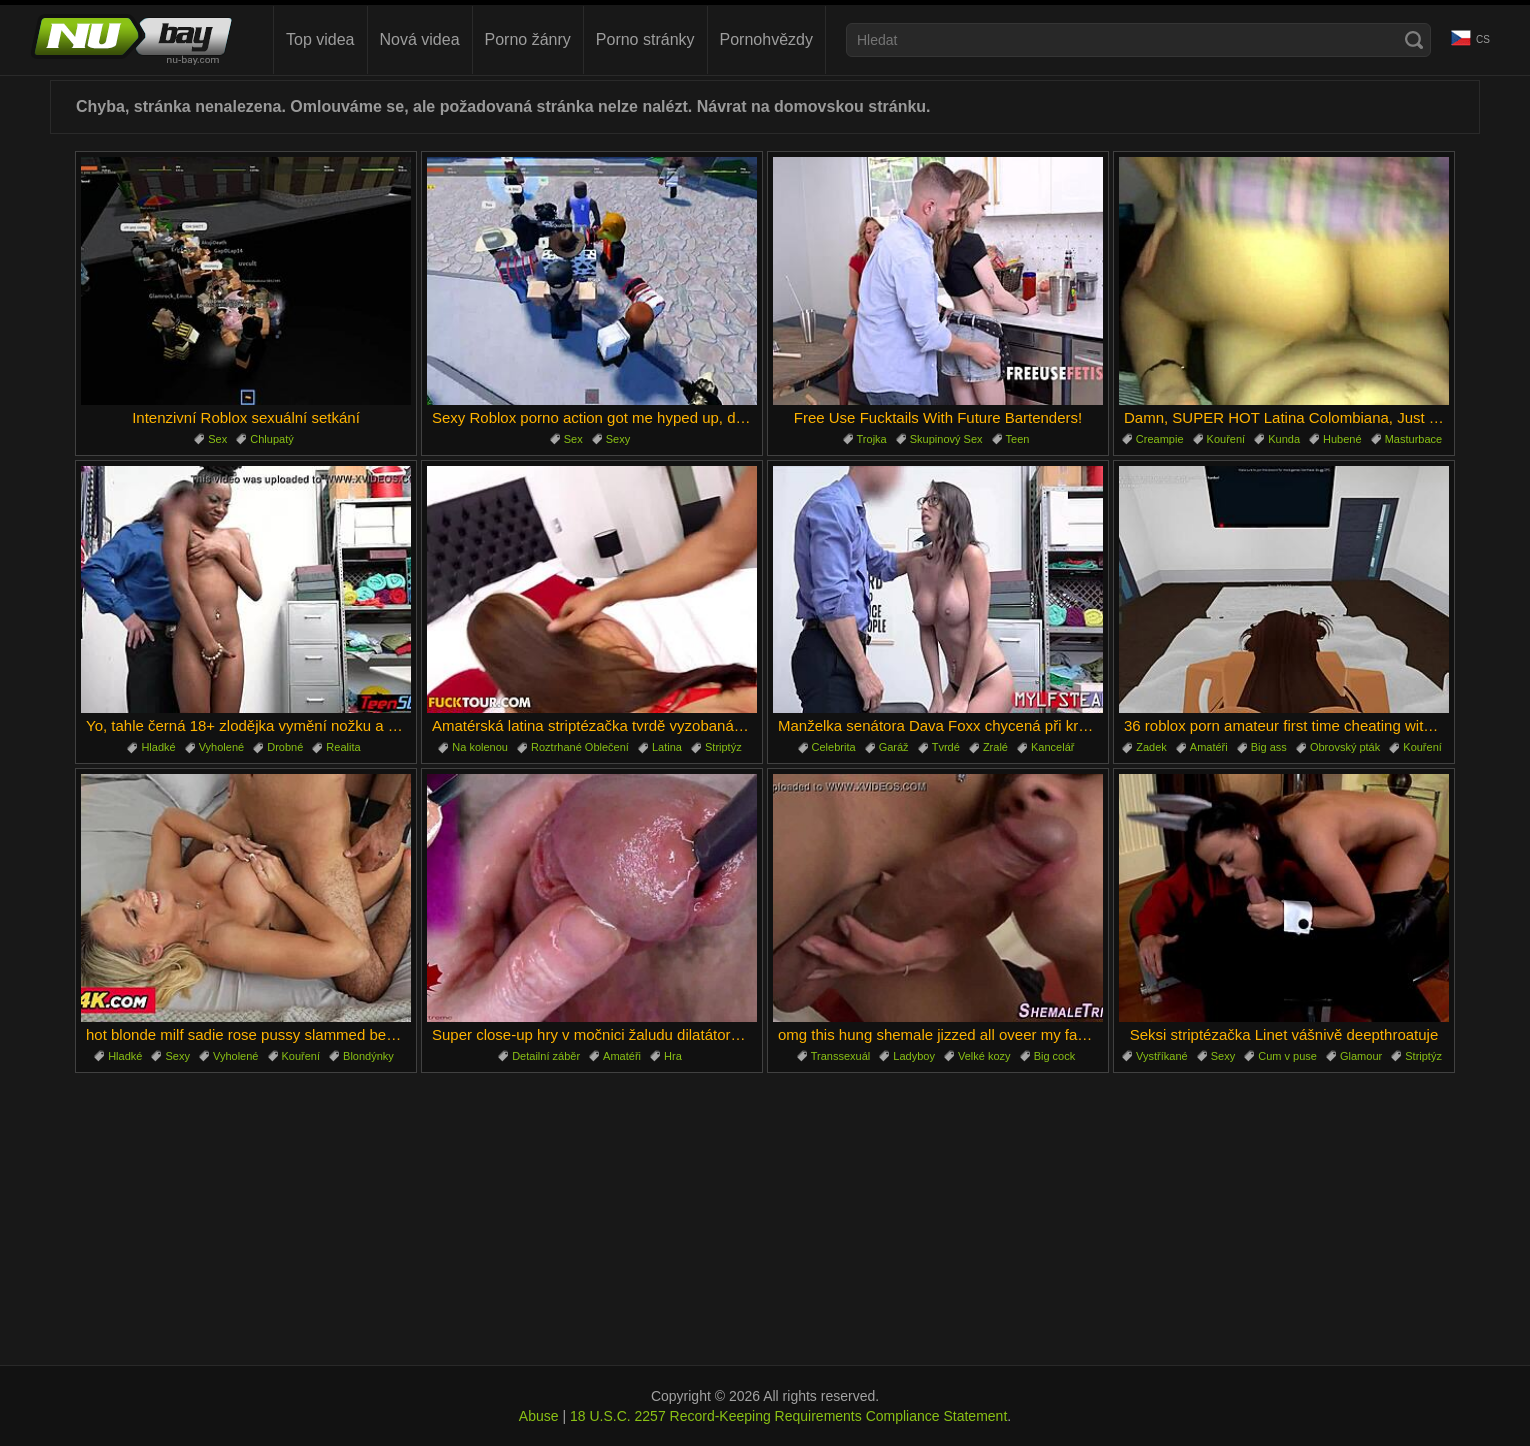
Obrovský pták (1345, 747)
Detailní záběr (546, 1056)
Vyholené (221, 747)
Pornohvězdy (766, 39)
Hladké (158, 747)
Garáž (894, 747)
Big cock (1055, 1056)
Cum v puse (1287, 1056)
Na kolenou (480, 747)
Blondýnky (368, 1056)
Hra (673, 1056)
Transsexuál (841, 1056)
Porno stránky (645, 39)
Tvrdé (946, 747)
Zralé (995, 747)
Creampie (1160, 439)
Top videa (320, 39)
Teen (1018, 439)
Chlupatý (271, 439)
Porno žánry (528, 39)
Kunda (1284, 439)
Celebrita (834, 747)
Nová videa (420, 39)
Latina (667, 747)
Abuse (539, 1416)
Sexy (618, 439)
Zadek (1151, 747)
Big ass (1269, 747)
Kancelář (1052, 747)
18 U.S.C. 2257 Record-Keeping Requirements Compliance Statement (788, 1416)
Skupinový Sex (946, 439)
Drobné (285, 747)
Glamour (1361, 1056)
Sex (217, 439)
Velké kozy (984, 1056)
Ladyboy (914, 1056)
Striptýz (723, 747)
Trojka (872, 439)
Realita (343, 747)
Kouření (1226, 439)
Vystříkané (1162, 1056)
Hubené (1342, 439)
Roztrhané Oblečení (580, 747)
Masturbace (1413, 439)
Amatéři (1209, 747)
